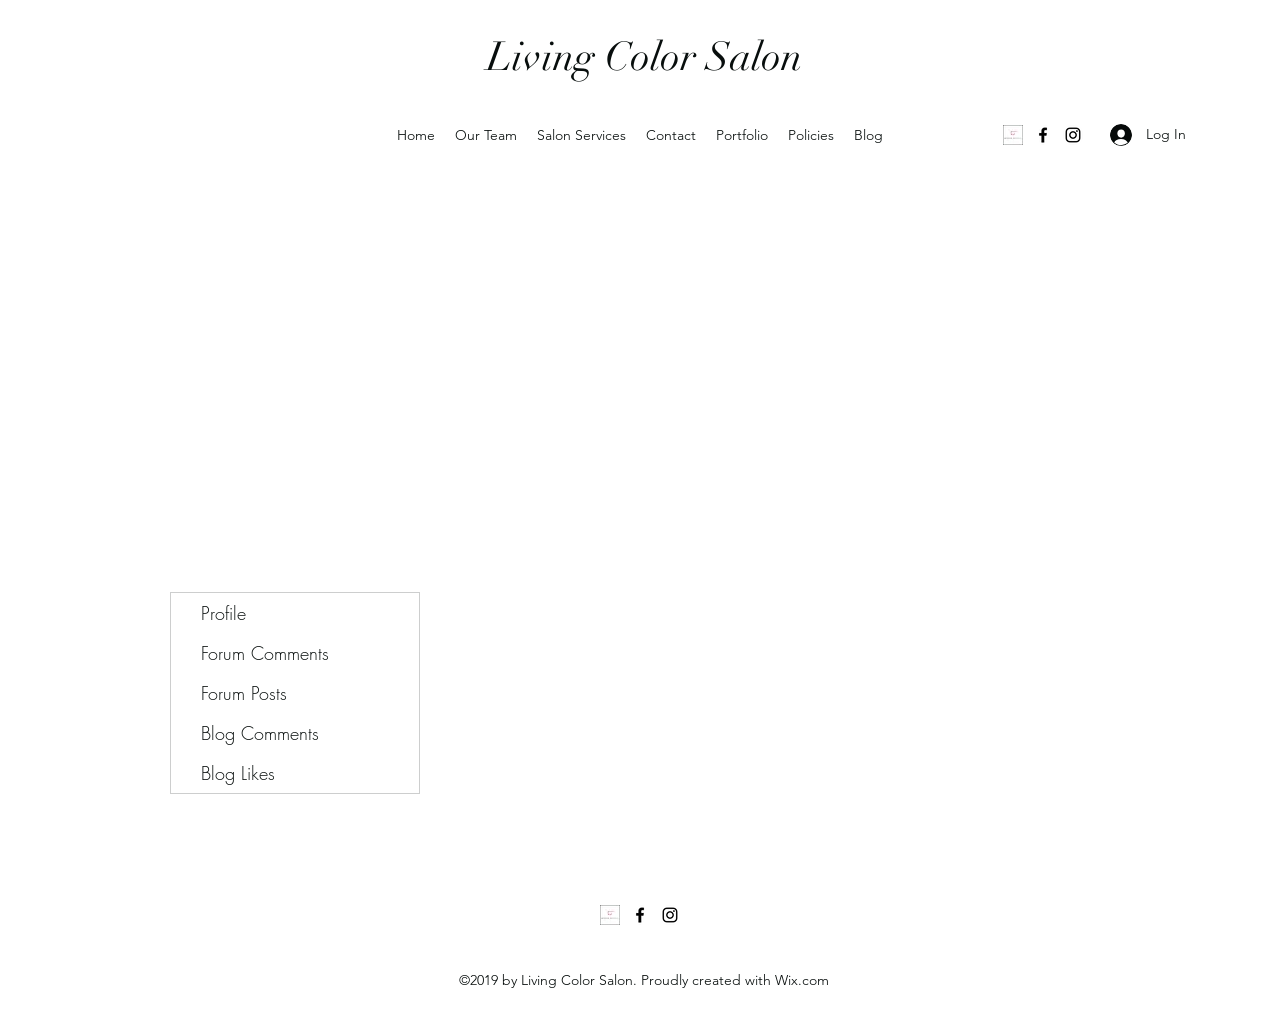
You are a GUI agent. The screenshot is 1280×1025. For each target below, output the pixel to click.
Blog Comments (260, 733)
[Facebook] (1043, 135)
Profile (223, 613)
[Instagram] (1073, 135)
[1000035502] (1013, 135)
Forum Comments (265, 653)
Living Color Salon (644, 57)
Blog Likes (238, 773)
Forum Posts (244, 693)
